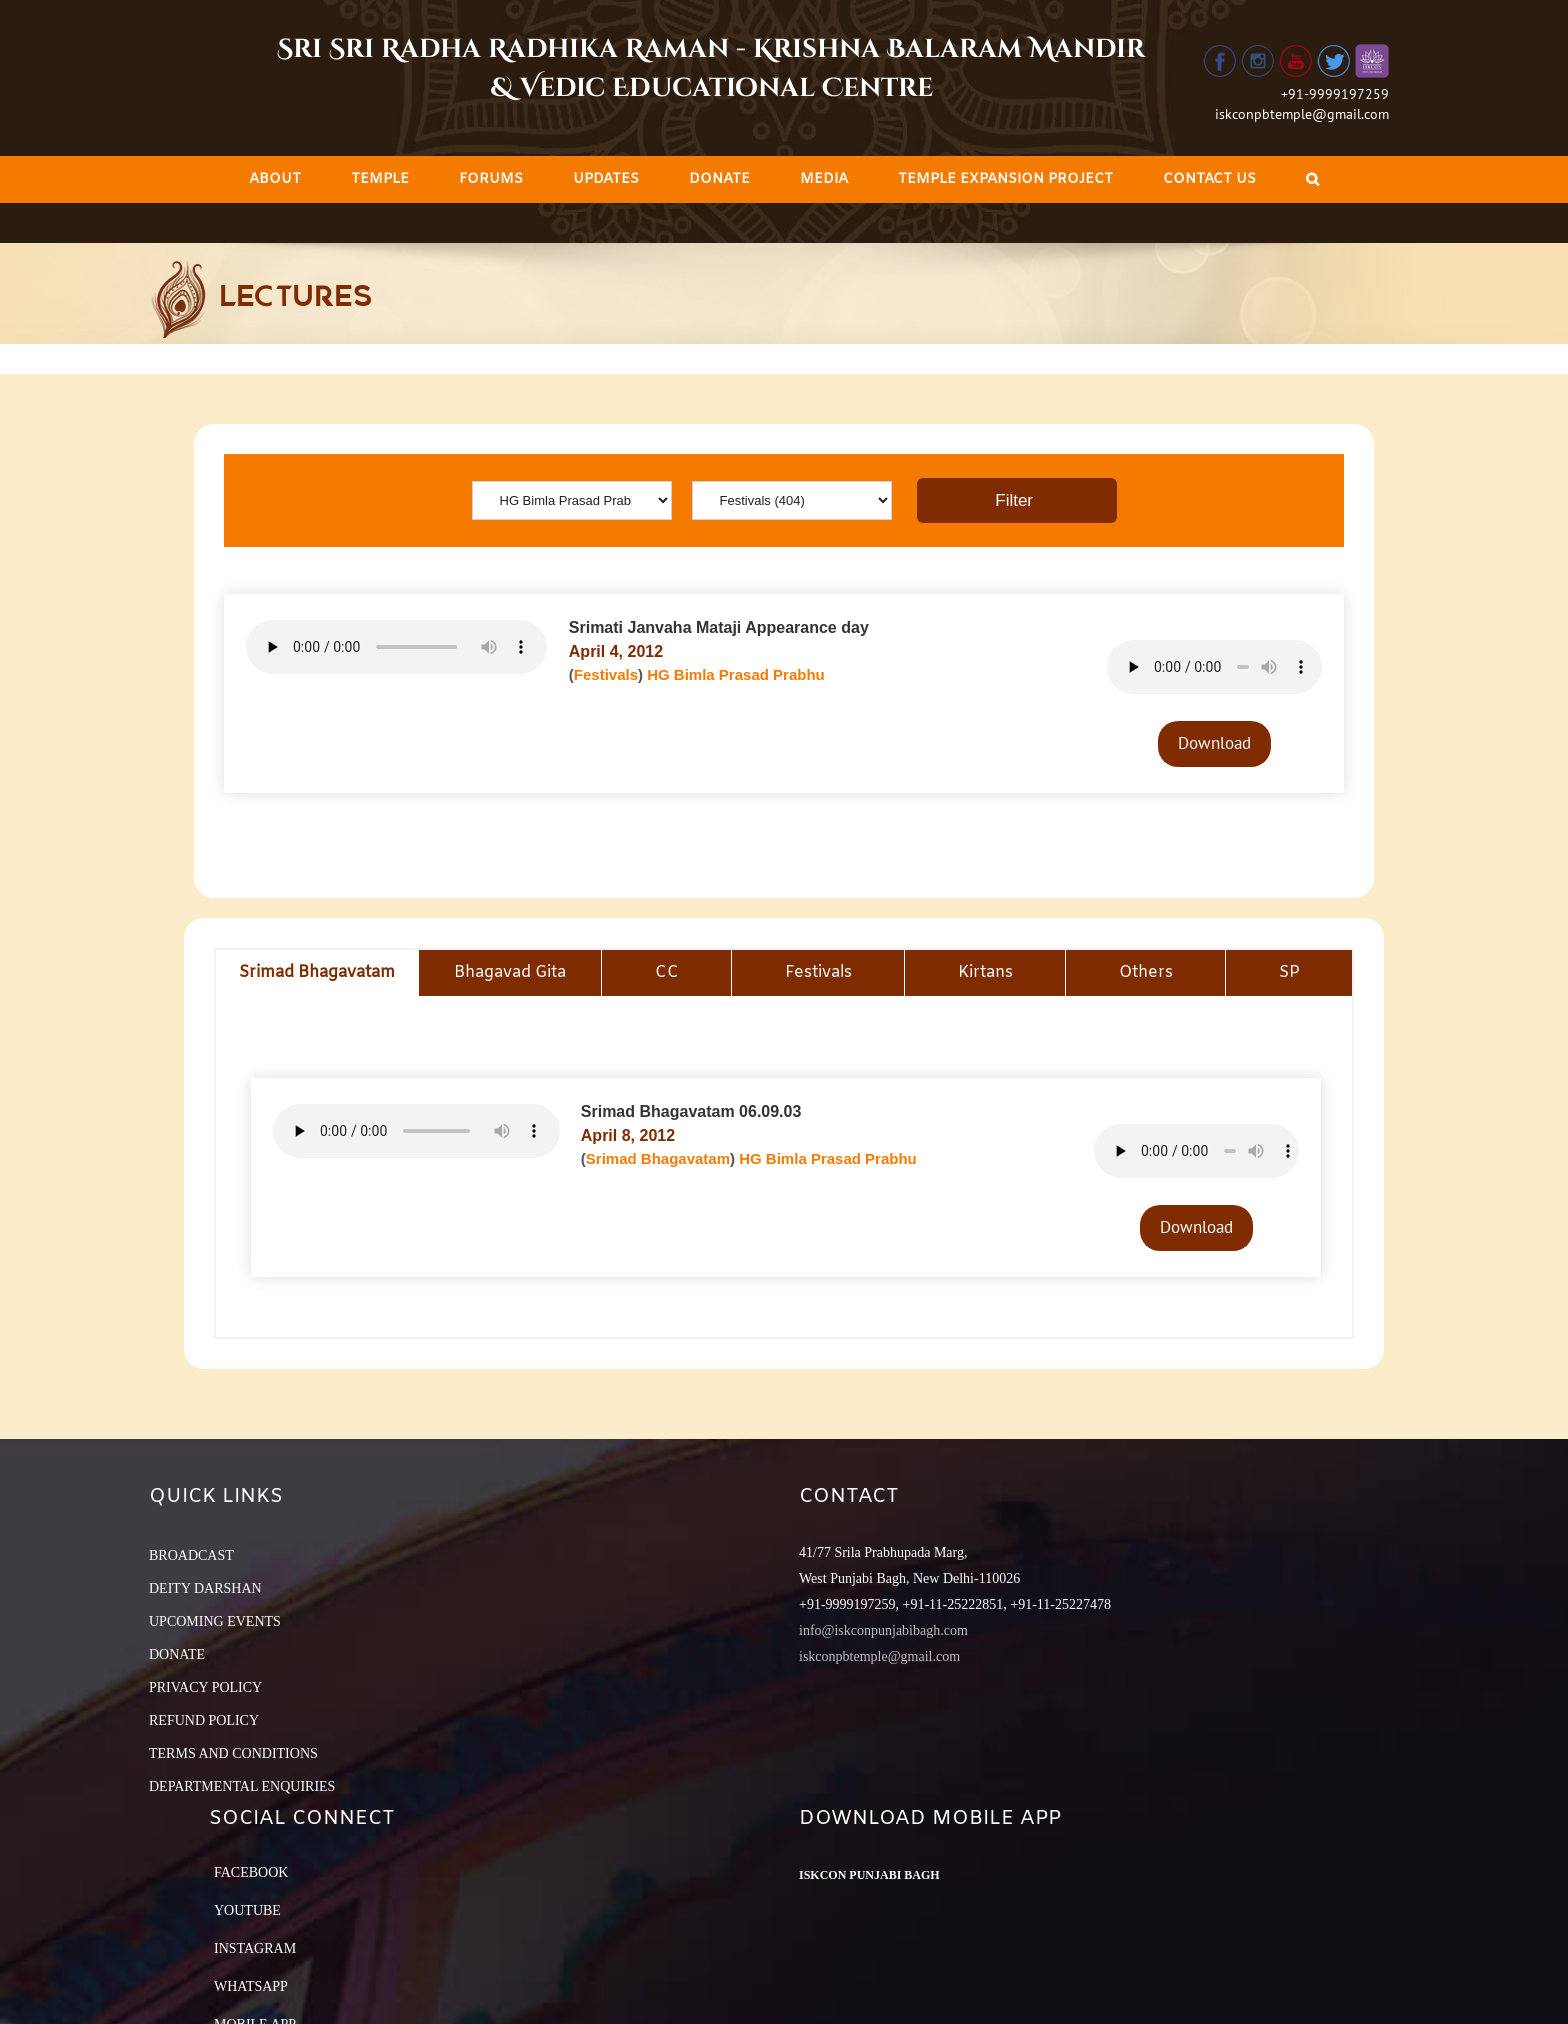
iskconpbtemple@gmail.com (1302, 114)
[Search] (1312, 179)
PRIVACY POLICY (205, 1687)
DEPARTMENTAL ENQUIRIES (242, 1786)
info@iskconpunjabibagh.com (883, 1630)
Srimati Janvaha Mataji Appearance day (719, 627)
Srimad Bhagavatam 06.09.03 (691, 1111)
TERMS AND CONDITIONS (233, 1753)
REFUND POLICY (204, 1720)
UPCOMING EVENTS (215, 1621)
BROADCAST (191, 1555)
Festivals (606, 674)
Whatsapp (251, 1986)
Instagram (255, 1948)
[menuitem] (275, 179)
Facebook (251, 1872)
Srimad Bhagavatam (658, 1158)
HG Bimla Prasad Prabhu (736, 674)
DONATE (177, 1654)
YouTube (247, 1910)
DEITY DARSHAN (205, 1588)
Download (1214, 743)
